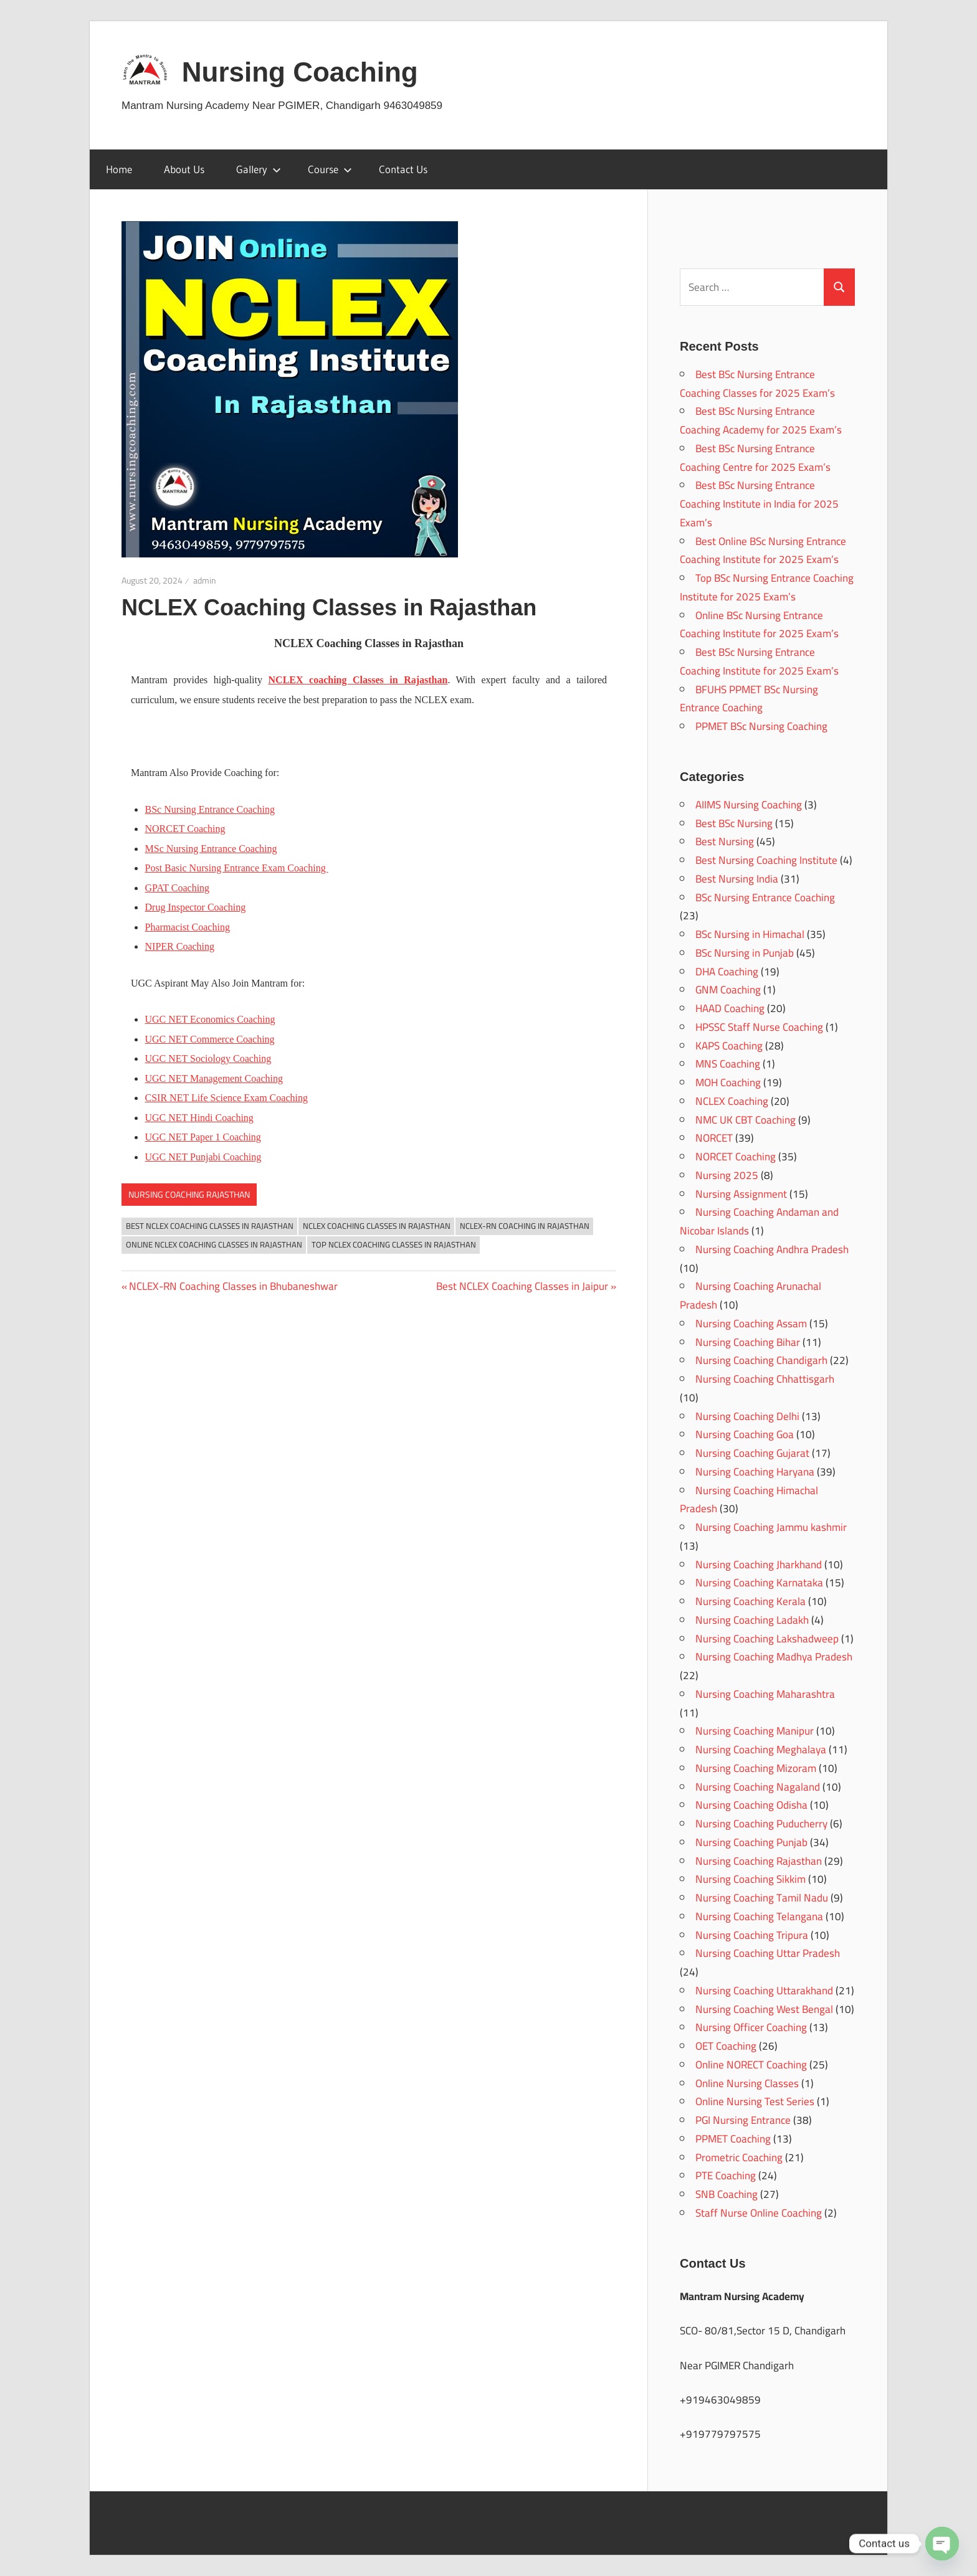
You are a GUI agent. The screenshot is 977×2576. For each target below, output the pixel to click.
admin (204, 580)
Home (119, 169)
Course (330, 169)
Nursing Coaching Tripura (751, 1935)
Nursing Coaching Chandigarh (761, 1360)
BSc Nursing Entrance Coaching (210, 809)
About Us (184, 169)
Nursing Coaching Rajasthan (189, 1194)
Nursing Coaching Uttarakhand (764, 1991)
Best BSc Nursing (734, 823)
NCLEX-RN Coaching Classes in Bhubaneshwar (233, 1286)
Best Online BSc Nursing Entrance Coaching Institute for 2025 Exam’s (763, 550)
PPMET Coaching (733, 2139)
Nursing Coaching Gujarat (752, 1453)
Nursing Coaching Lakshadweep (767, 1639)
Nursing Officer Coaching (751, 2027)
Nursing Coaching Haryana (754, 1472)
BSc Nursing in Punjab (744, 953)
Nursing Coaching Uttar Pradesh (767, 1953)
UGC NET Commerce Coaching (210, 1039)
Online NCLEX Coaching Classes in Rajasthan (214, 1244)
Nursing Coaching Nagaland (757, 1787)
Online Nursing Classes (747, 2083)
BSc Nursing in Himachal (749, 934)
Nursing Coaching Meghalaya (760, 1749)
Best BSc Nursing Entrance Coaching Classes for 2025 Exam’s (757, 383)
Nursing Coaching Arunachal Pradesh (750, 1295)
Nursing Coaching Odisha (751, 1805)
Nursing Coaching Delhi (747, 1416)
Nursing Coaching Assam (751, 1323)
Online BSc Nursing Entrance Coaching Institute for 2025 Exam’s (759, 624)
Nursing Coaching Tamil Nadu (761, 1898)
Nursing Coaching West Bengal (764, 2009)
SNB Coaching (726, 2194)
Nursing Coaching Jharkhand (758, 1564)
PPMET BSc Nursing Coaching (761, 726)
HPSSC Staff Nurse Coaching (759, 1027)
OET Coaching (725, 2046)
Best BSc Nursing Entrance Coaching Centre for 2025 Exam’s (755, 457)
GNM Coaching (728, 990)
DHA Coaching (726, 972)
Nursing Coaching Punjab (751, 1842)
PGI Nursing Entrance (743, 2120)
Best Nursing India (736, 879)
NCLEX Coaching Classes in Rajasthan (376, 1225)
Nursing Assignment (741, 1194)
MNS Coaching (727, 1064)
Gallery (258, 169)
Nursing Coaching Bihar (747, 1342)
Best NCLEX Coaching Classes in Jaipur (522, 1286)
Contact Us (403, 169)
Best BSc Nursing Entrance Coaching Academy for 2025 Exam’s (761, 420)
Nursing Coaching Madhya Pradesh (773, 1657)
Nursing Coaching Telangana (759, 1916)
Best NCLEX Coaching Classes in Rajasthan (209, 1225)
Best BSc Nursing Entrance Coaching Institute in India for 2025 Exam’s (759, 504)
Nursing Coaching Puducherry (761, 1824)
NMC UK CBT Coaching (745, 1120)
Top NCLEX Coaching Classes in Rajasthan (394, 1244)
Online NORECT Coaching (751, 2065)
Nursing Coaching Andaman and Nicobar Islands (759, 1221)
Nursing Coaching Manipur (754, 1731)
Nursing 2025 (726, 1175)
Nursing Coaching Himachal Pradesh (749, 1499)
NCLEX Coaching (731, 1101)
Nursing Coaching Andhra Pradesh (772, 1249)
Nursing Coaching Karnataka (759, 1583)
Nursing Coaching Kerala (750, 1601)
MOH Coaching (728, 1082)
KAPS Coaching (729, 1046)
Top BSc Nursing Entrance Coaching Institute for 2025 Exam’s (767, 587)
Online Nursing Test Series (754, 2101)
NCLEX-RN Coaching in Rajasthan (524, 1225)
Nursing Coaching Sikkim (750, 1879)
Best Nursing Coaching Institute (766, 860)
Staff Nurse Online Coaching (758, 2213)
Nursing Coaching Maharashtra (765, 1694)
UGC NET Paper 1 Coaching (203, 1137)
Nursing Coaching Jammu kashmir (771, 1527)
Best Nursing (724, 841)
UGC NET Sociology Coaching (208, 1058)
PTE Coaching (725, 2175)
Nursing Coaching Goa (744, 1434)
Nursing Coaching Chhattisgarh (764, 1379)
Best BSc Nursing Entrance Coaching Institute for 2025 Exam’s (759, 661)
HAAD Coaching (730, 1008)
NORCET (714, 1138)
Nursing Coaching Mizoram (755, 1768)
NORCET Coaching (735, 1157)
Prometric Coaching (739, 2157)
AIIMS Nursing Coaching (748, 805)
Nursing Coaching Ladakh (752, 1620)
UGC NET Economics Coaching (210, 1019)
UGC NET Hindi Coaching (199, 1117)
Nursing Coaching (300, 72)
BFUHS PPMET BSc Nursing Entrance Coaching (749, 699)
